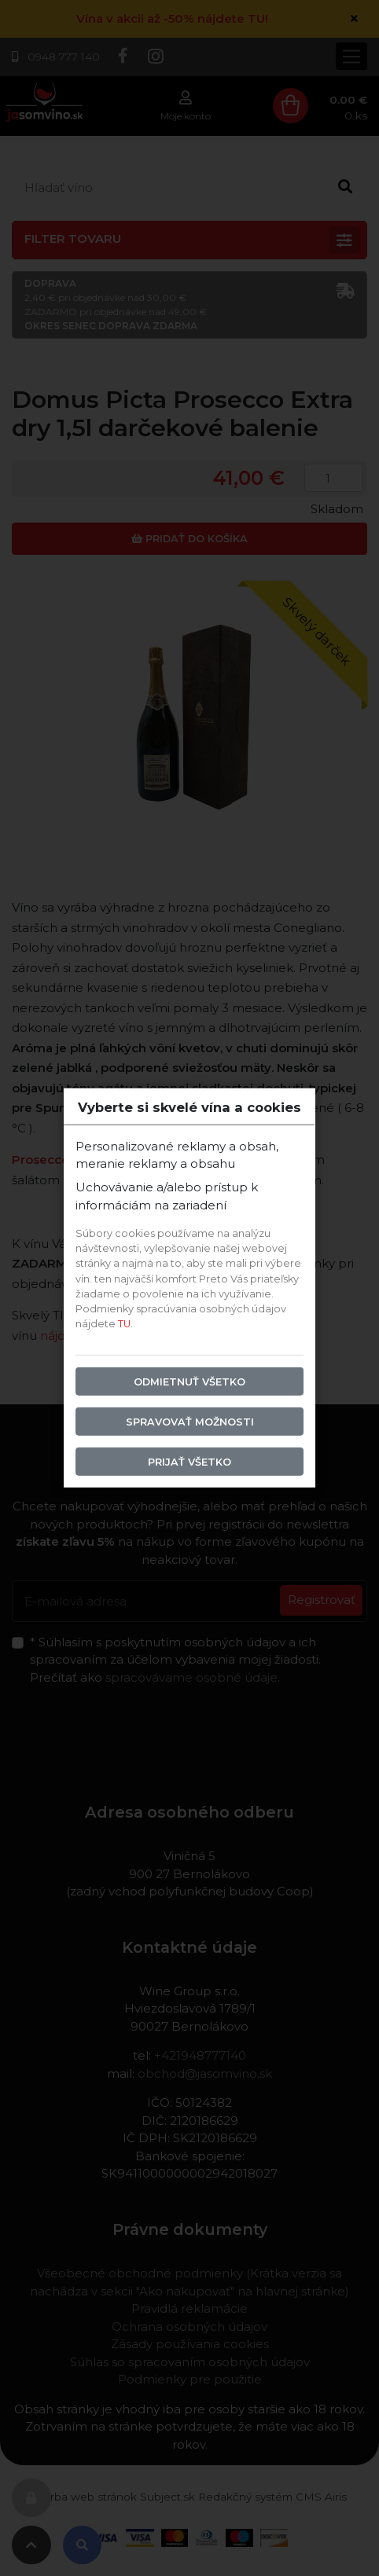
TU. (125, 1324)
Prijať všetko (189, 1462)
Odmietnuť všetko (189, 1381)
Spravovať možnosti (190, 1421)
